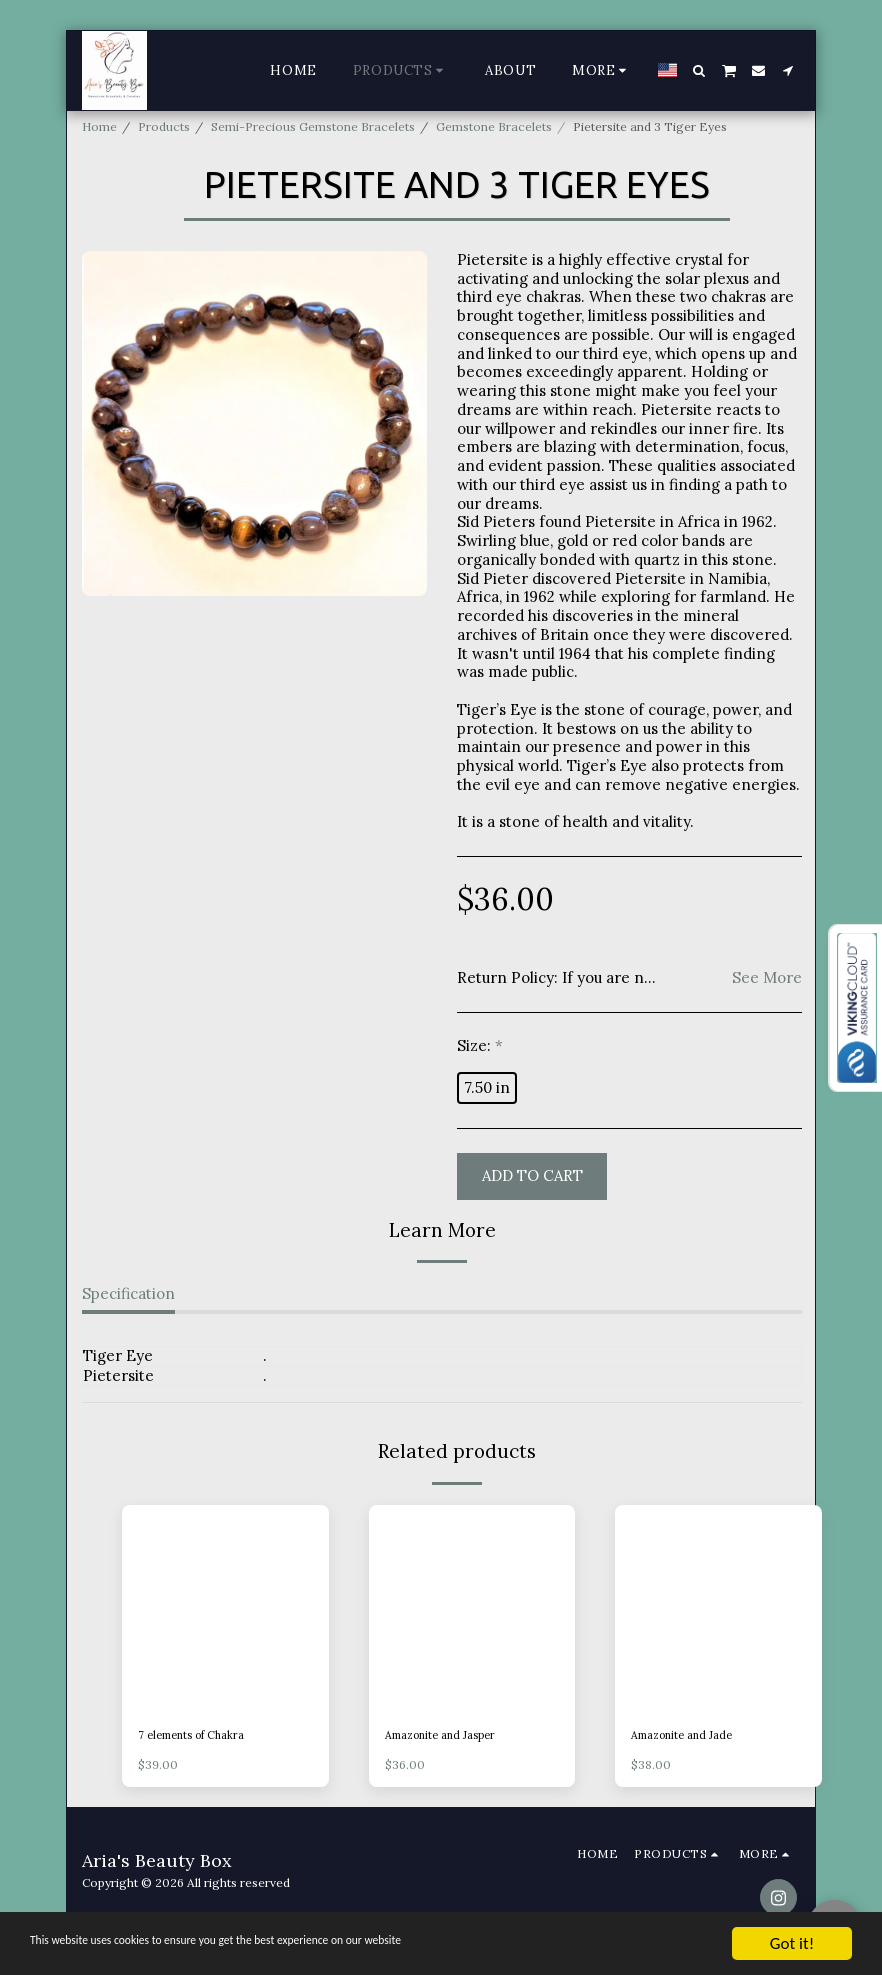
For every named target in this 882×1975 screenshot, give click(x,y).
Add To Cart (532, 1175)
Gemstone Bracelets (494, 126)
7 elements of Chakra (197, 1736)
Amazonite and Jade (688, 1736)
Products (164, 126)
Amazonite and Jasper (447, 1736)
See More (767, 978)
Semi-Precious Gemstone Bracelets (313, 126)
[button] (699, 70)
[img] (225, 1608)
